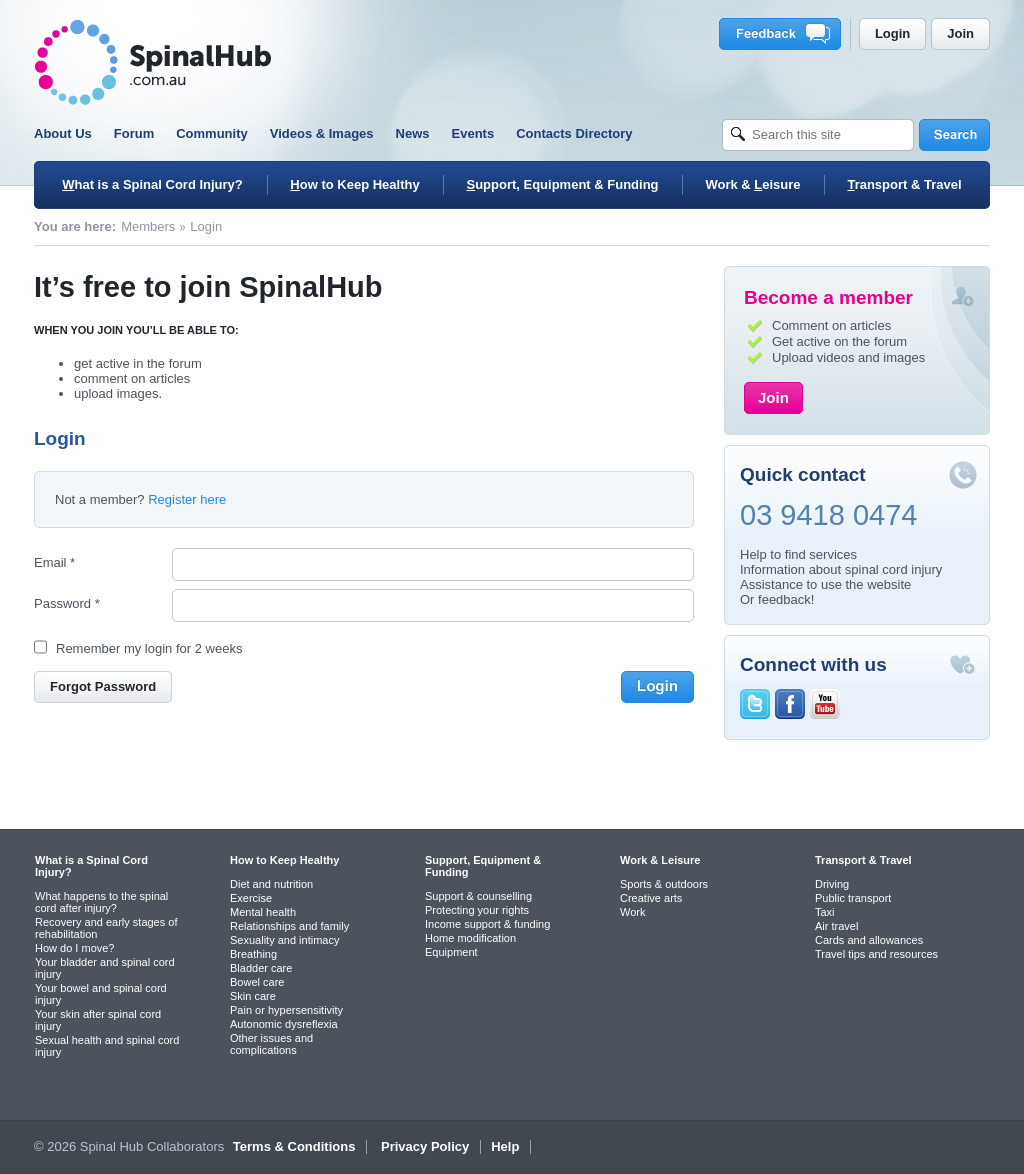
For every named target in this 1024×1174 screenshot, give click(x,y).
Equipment (451, 952)
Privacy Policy (425, 1146)
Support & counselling (478, 896)
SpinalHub (153, 62)
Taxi (825, 912)
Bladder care (261, 968)
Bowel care (257, 982)
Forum (134, 133)
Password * (67, 603)
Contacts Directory (574, 133)
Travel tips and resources (876, 954)
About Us (63, 133)
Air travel (836, 926)
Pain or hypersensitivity (286, 1010)
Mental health (263, 912)
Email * (54, 562)
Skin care (253, 996)
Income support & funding (487, 924)
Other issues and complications (271, 1044)
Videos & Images (322, 133)
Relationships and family (289, 926)
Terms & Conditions (294, 1146)
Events (473, 133)
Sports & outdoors (664, 884)
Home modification (470, 938)
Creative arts (651, 898)
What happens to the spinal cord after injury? (101, 902)
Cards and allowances (869, 940)
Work (632, 912)
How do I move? (74, 948)
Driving (832, 884)
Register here (187, 499)
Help (505, 1146)
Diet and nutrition (271, 884)
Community (212, 133)
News (413, 133)
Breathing (253, 954)
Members (148, 226)
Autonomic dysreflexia (284, 1024)
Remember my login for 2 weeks (149, 648)
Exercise (251, 898)
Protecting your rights (477, 910)
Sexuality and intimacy (284, 940)
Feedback (783, 34)
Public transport (853, 898)
